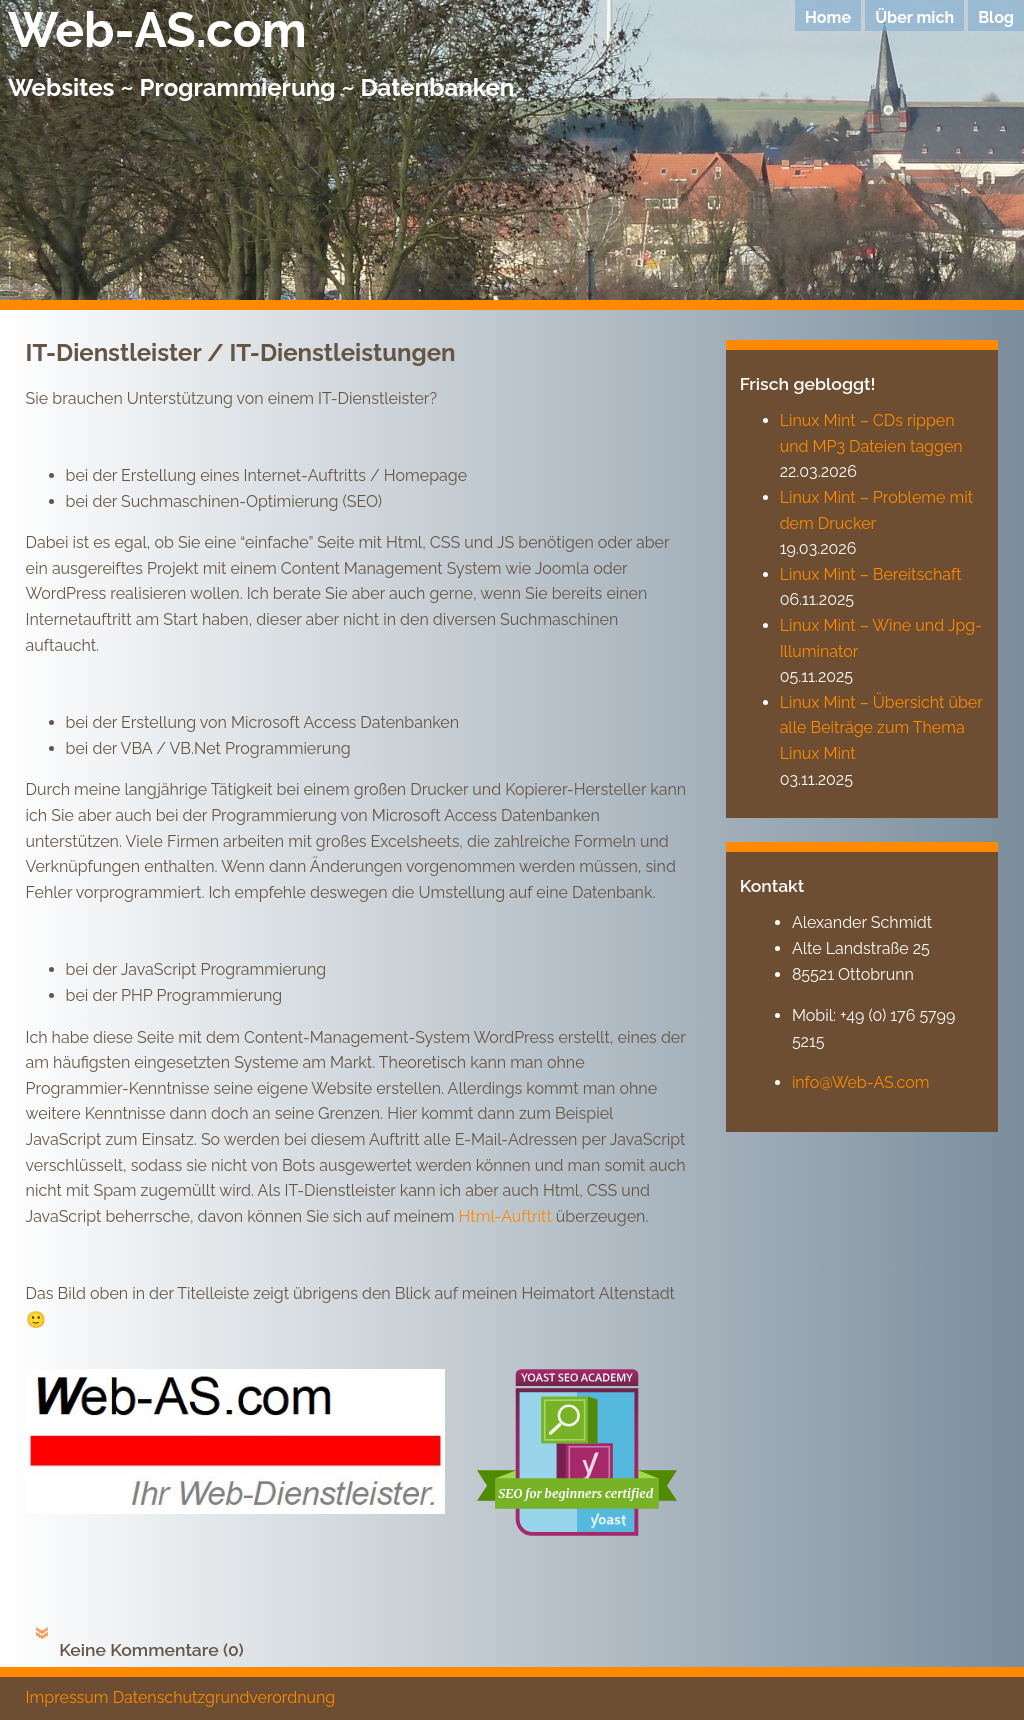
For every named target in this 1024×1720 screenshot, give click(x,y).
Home (828, 17)
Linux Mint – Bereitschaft (871, 574)
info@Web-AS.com (861, 1082)
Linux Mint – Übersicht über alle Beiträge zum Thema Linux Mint (881, 728)
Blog (996, 17)
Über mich (914, 17)
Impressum (67, 1697)
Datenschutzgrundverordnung (224, 1697)
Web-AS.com (157, 30)
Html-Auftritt (505, 1216)
